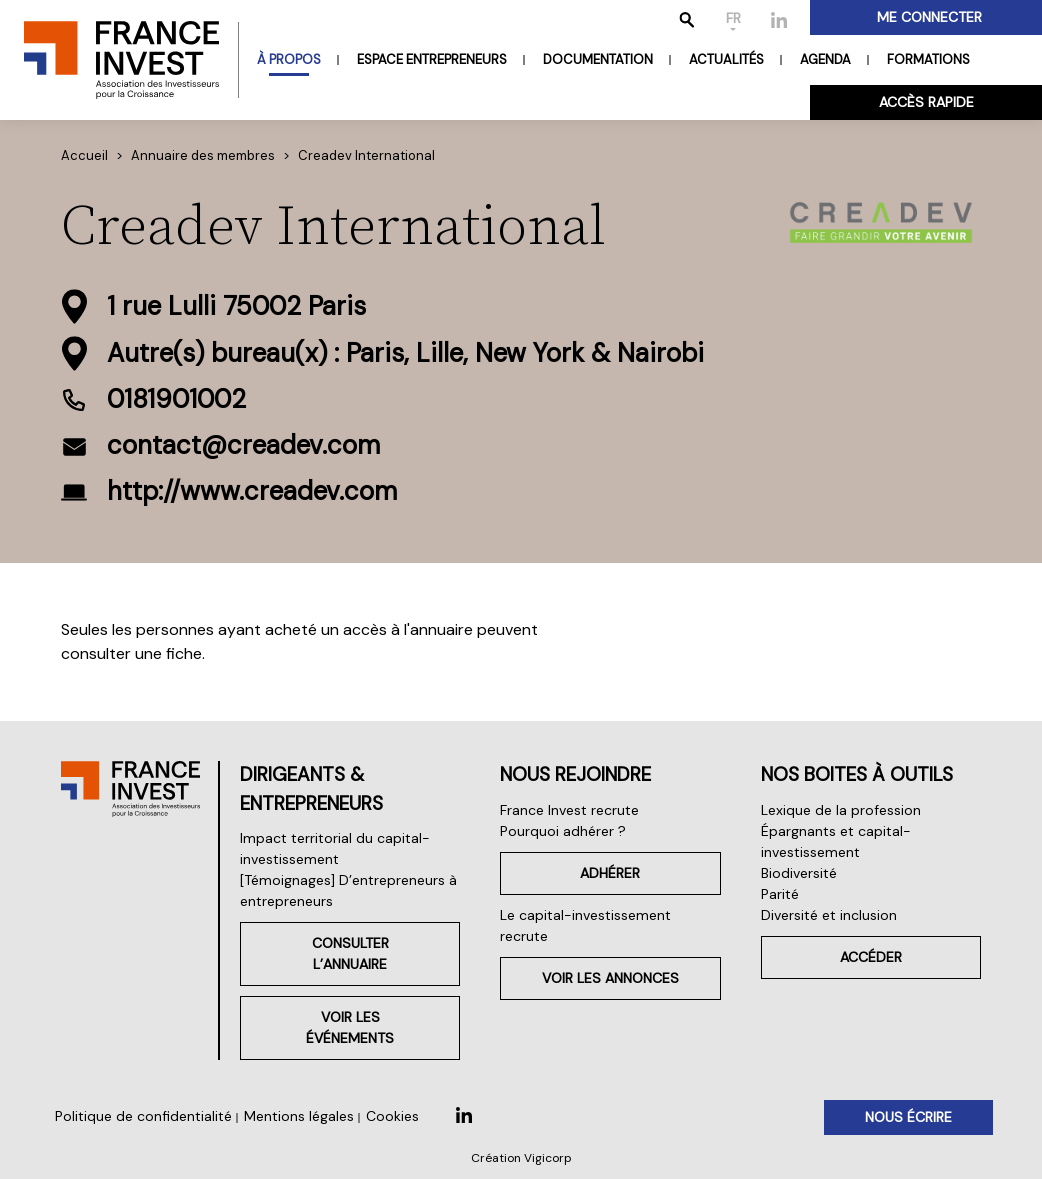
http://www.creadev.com (252, 491)
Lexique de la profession (841, 810)
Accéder (871, 957)
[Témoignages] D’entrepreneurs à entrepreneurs (348, 890)
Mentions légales (299, 1116)
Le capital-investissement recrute (585, 925)
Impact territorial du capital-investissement (335, 848)
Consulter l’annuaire (350, 953)
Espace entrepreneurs (432, 59)
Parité (780, 894)
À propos (289, 59)
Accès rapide (926, 102)
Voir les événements (350, 1027)
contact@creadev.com (243, 445)
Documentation (598, 59)
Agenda (825, 59)
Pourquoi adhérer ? (563, 831)
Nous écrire (908, 1117)
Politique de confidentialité (143, 1116)
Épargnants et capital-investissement (836, 841)
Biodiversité (799, 873)
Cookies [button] (392, 1116)
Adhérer (610, 873)
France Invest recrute (569, 810)
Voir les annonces (610, 978)
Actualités (726, 59)
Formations (928, 59)
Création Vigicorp (521, 1158)
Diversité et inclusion (829, 915)
